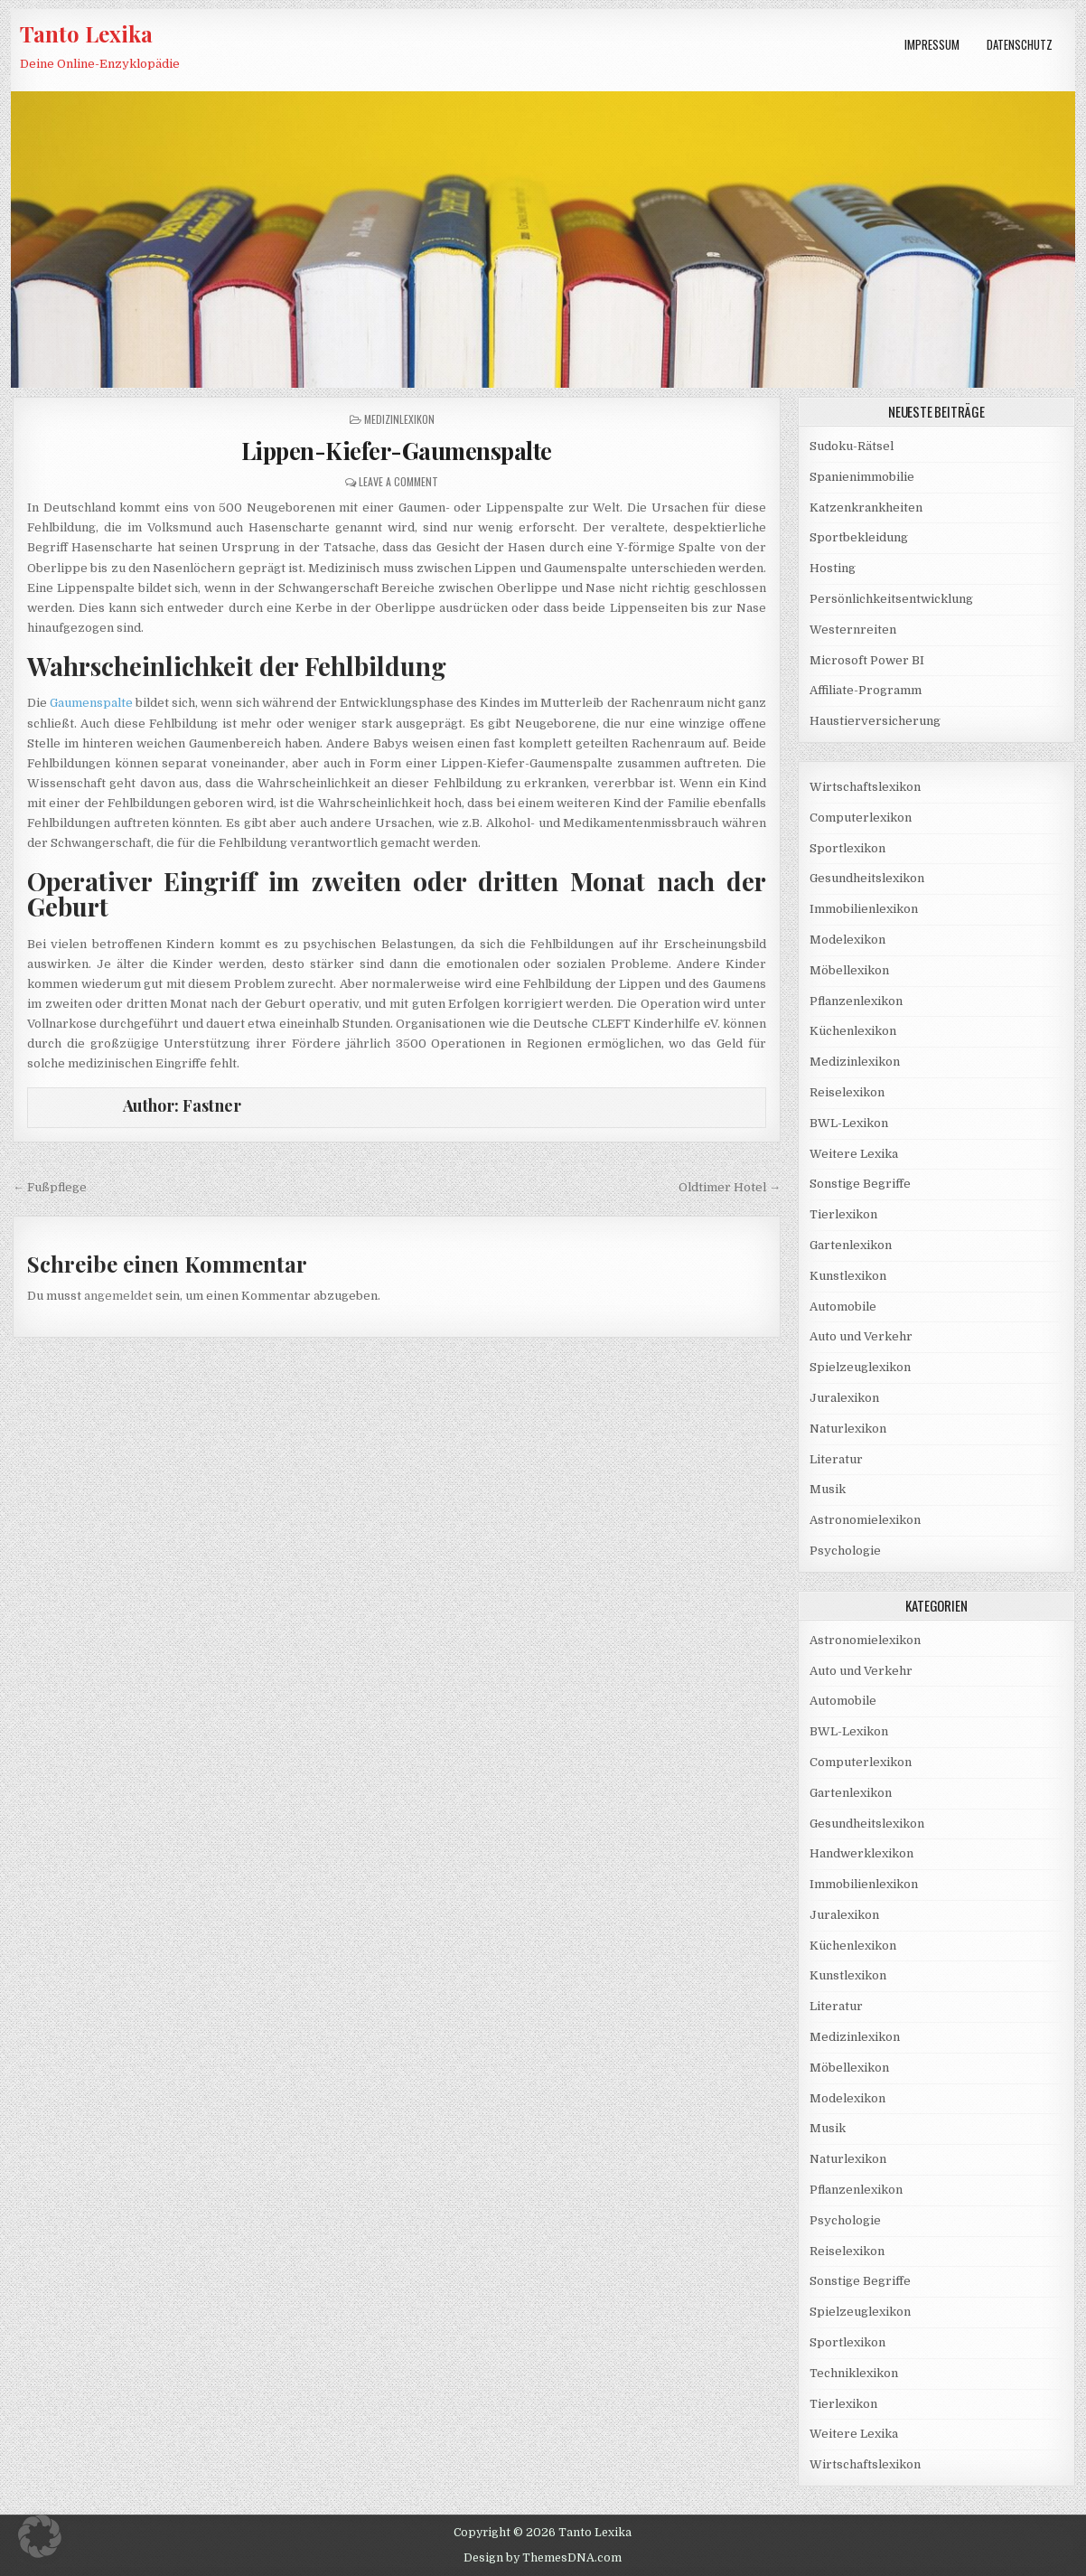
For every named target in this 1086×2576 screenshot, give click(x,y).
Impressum (932, 44)
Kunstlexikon (848, 1276)
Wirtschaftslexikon (865, 787)
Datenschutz (1020, 44)
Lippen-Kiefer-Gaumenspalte (396, 450)
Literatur (836, 1459)
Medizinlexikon (399, 419)
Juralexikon (844, 1398)
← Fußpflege (50, 1187)
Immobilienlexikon (864, 909)
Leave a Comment (398, 481)
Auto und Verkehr (861, 1336)
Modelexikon (847, 939)
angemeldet (118, 1295)
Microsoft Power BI (867, 660)
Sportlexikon (847, 848)
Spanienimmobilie (862, 477)
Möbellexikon (849, 970)
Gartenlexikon (851, 1245)
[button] (40, 2536)
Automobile (843, 1306)
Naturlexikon (848, 1428)
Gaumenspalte (91, 703)
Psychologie (845, 1550)
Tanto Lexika (86, 33)
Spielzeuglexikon (860, 1367)
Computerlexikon (861, 817)
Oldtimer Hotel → (730, 1187)
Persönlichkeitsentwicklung (891, 599)
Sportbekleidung (859, 537)
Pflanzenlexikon (856, 1001)
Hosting (833, 568)
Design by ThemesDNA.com (542, 2558)
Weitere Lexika (854, 1154)
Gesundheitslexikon (867, 878)
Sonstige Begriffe (860, 1183)
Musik (828, 1489)
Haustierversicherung (875, 721)
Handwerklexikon (861, 1853)
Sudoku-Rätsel (852, 446)
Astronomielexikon (865, 1520)
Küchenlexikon (853, 1031)
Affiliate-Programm (866, 690)
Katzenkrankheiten (866, 507)
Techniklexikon (854, 2373)
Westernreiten (853, 629)
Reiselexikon (847, 1092)
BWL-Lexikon (849, 1123)
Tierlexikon (843, 1214)
